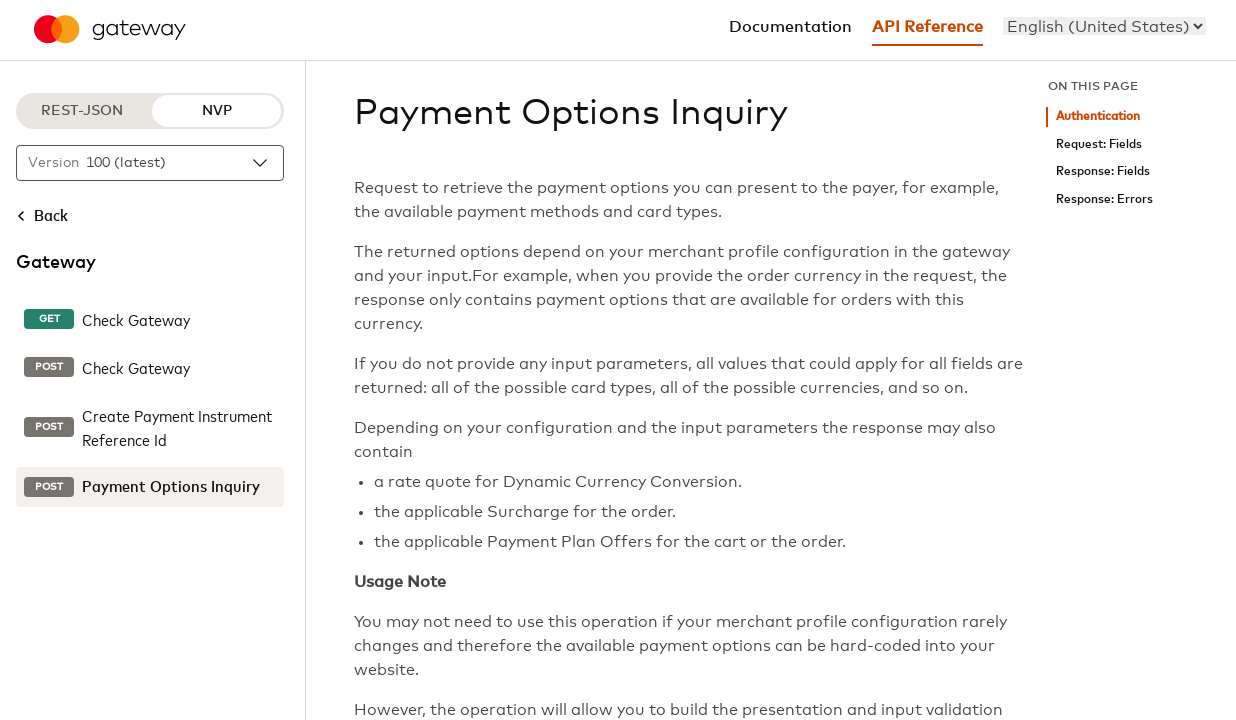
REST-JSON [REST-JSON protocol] (82, 111)
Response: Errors (1104, 199)
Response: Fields (1103, 171)
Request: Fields (1099, 144)
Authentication (1098, 116)
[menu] (1104, 26)
